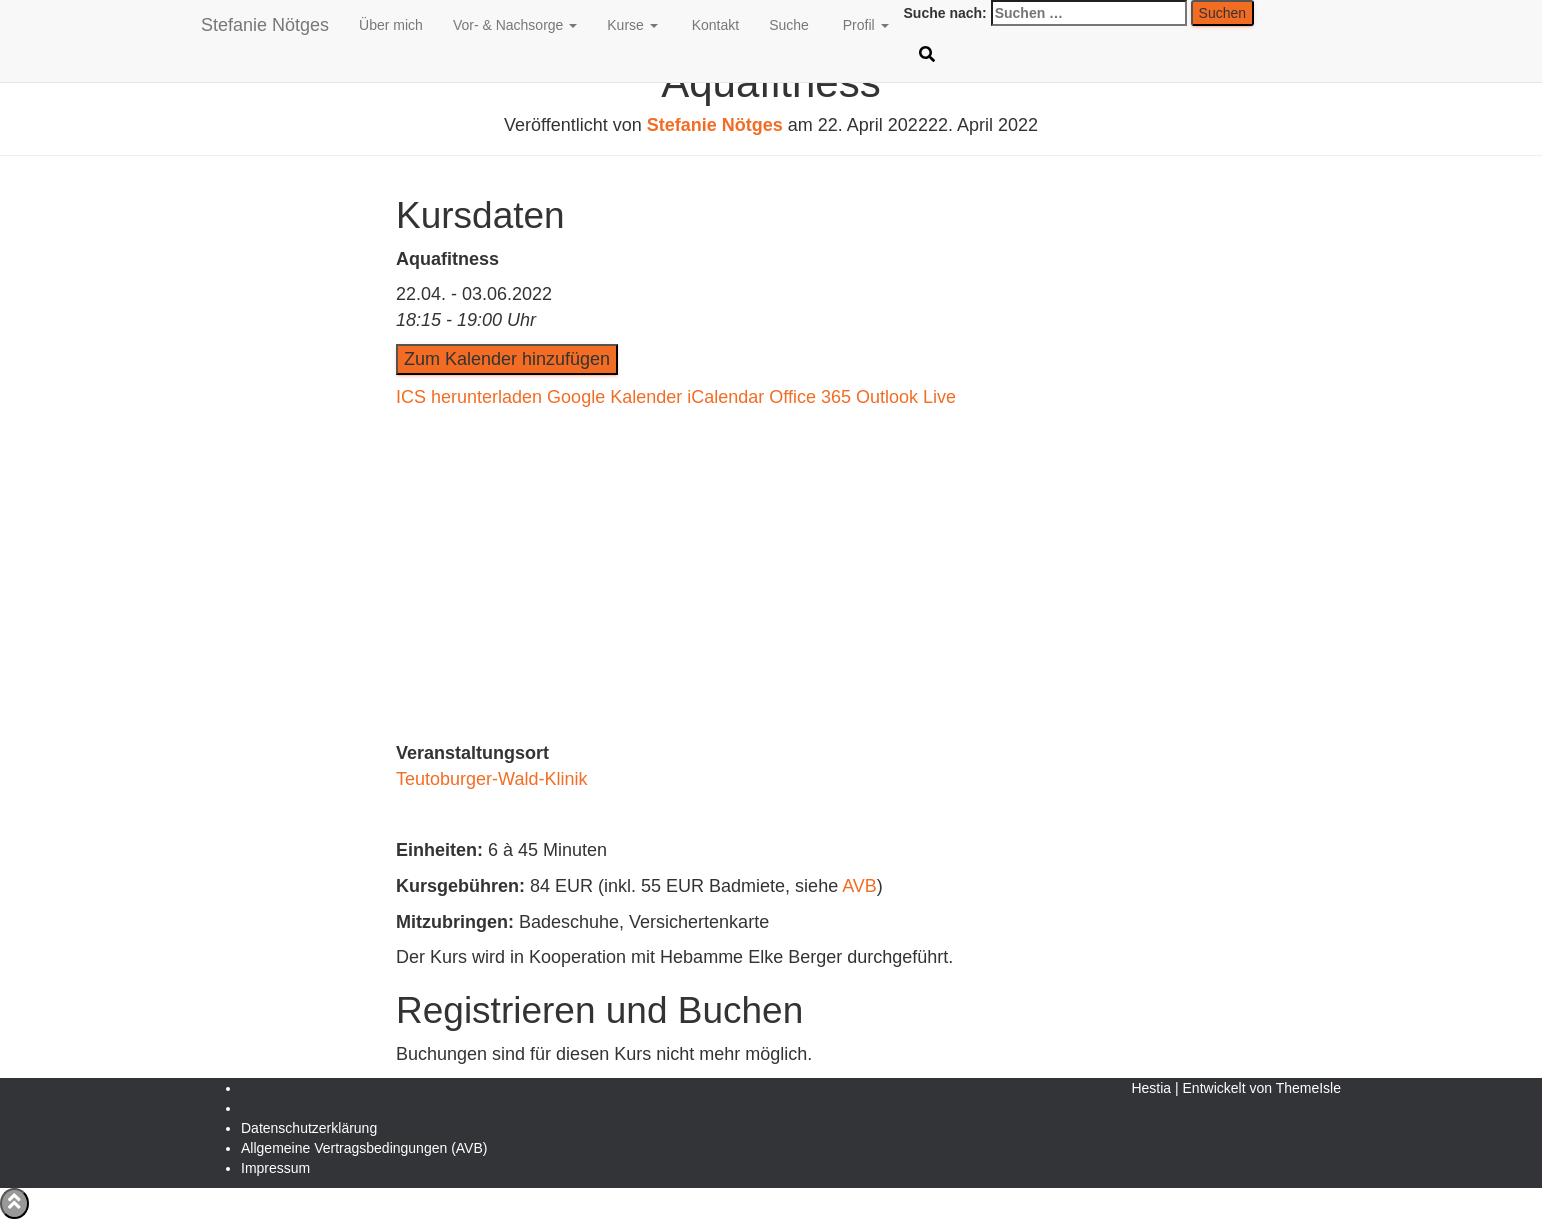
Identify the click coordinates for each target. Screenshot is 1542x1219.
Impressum (275, 1168)
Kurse (632, 25)
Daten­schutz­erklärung (309, 1128)
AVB (859, 886)
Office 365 (810, 397)
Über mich (391, 25)
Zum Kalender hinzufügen (507, 359)
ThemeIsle (1308, 1088)
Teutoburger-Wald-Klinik (491, 779)
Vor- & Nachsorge (515, 25)
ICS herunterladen (469, 397)
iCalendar (725, 397)
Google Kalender (614, 397)
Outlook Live (906, 397)
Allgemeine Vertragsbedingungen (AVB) (364, 1148)
